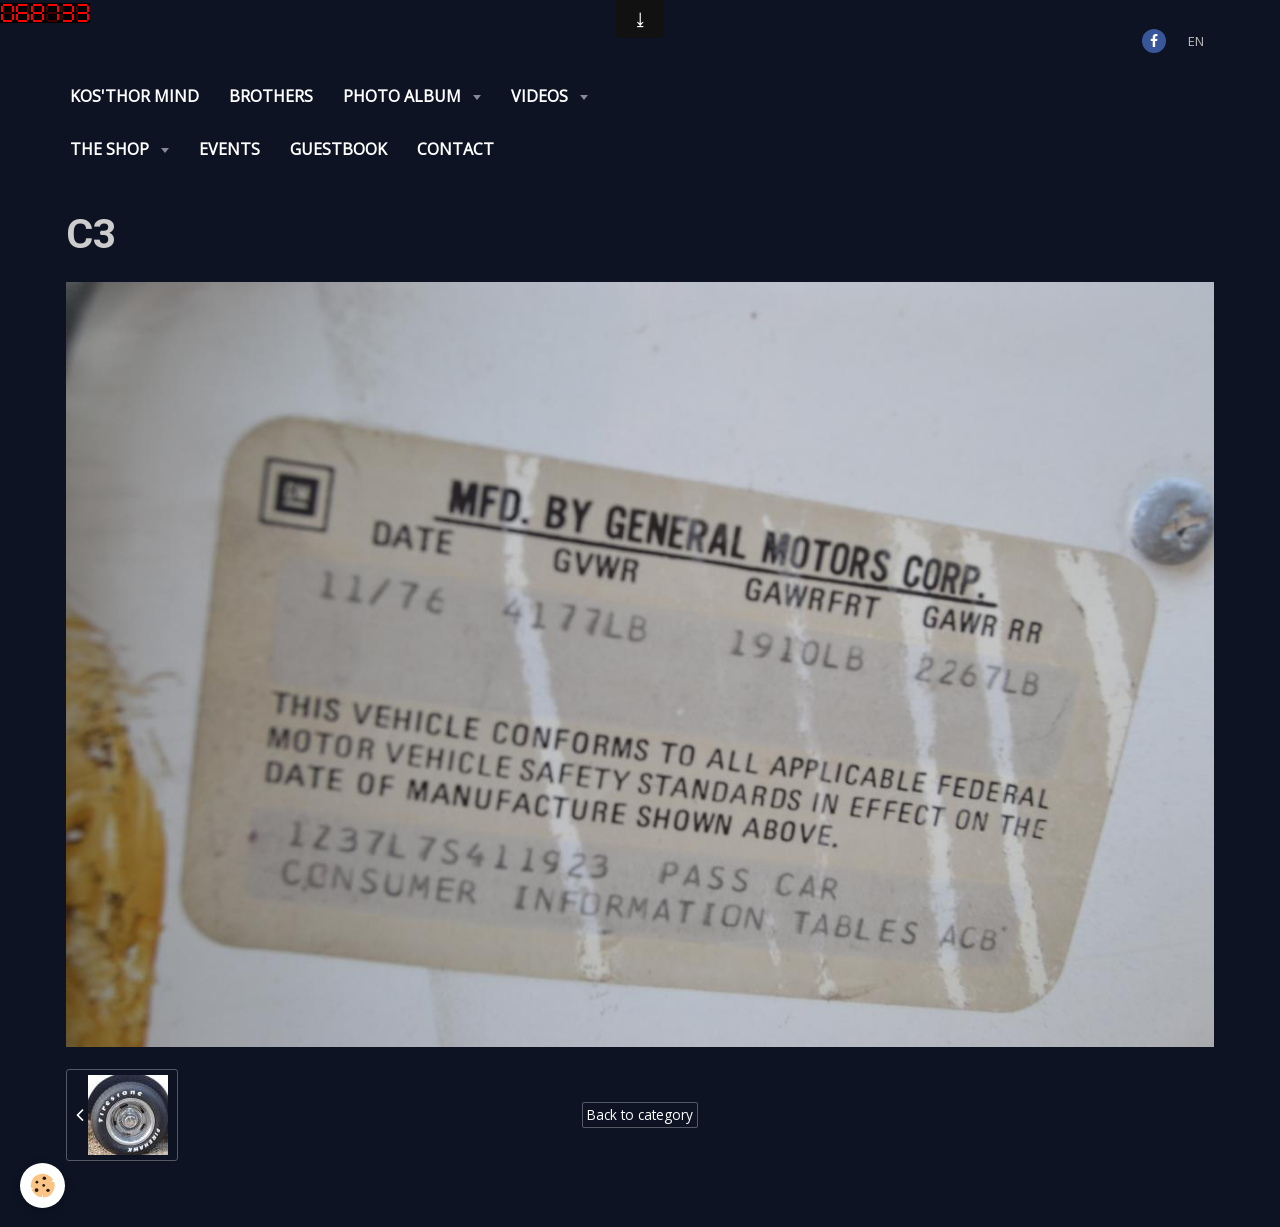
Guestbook (338, 149)
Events (229, 149)
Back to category (640, 1114)
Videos (541, 96)
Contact (455, 149)
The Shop (111, 149)
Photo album (404, 96)
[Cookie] (42, 1185)
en (1196, 41)
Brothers (271, 96)
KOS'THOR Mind (134, 96)
